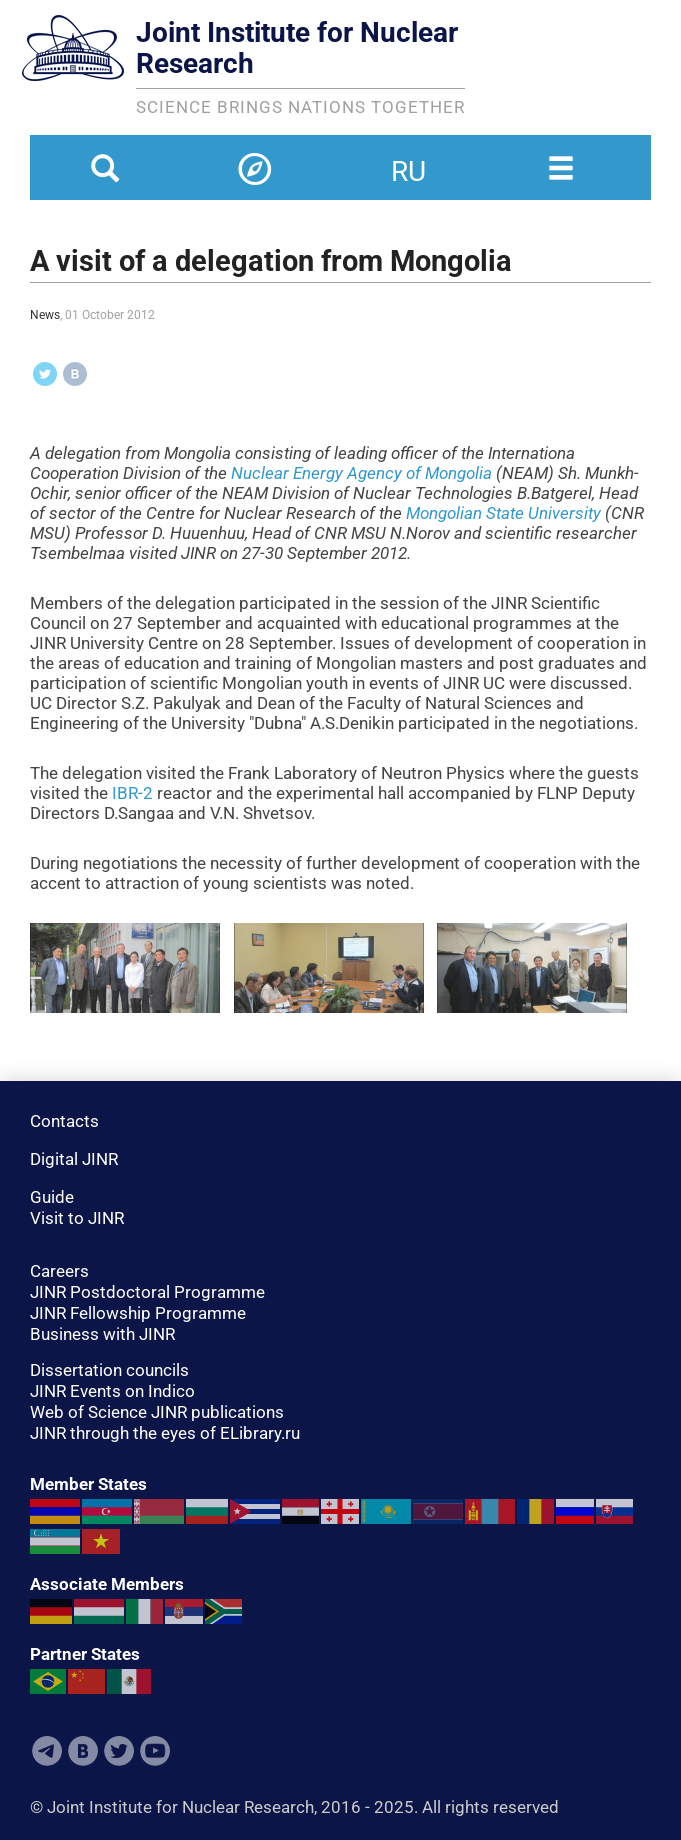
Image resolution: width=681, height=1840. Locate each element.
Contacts (64, 1121)
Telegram (47, 1751)
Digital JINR (74, 1159)
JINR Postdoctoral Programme (147, 1292)
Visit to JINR (77, 1218)
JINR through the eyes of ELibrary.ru (165, 1433)
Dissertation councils (109, 1370)
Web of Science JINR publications (157, 1412)
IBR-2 (132, 793)
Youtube (155, 1751)
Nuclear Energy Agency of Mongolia (361, 473)
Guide (52, 1197)
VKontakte (83, 1751)
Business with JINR (102, 1334)
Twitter (119, 1751)
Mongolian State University (503, 513)
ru (408, 159)
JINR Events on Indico (112, 1391)
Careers (59, 1271)
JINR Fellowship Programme (138, 1313)
